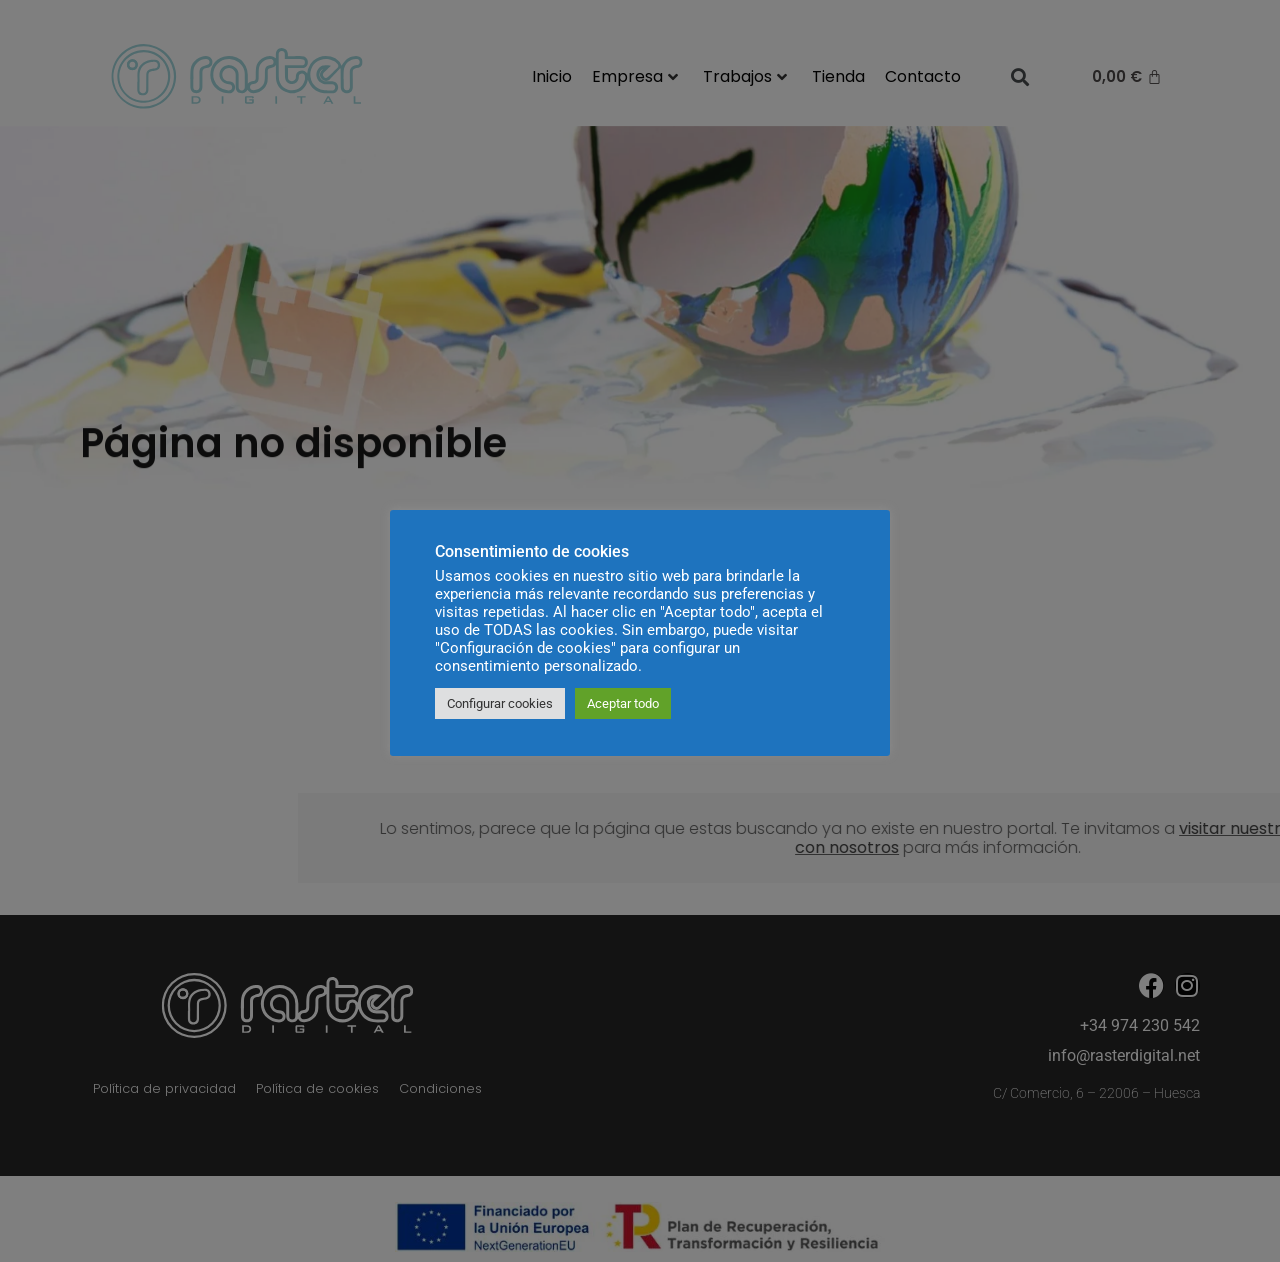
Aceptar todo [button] (623, 703)
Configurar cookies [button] (500, 703)
